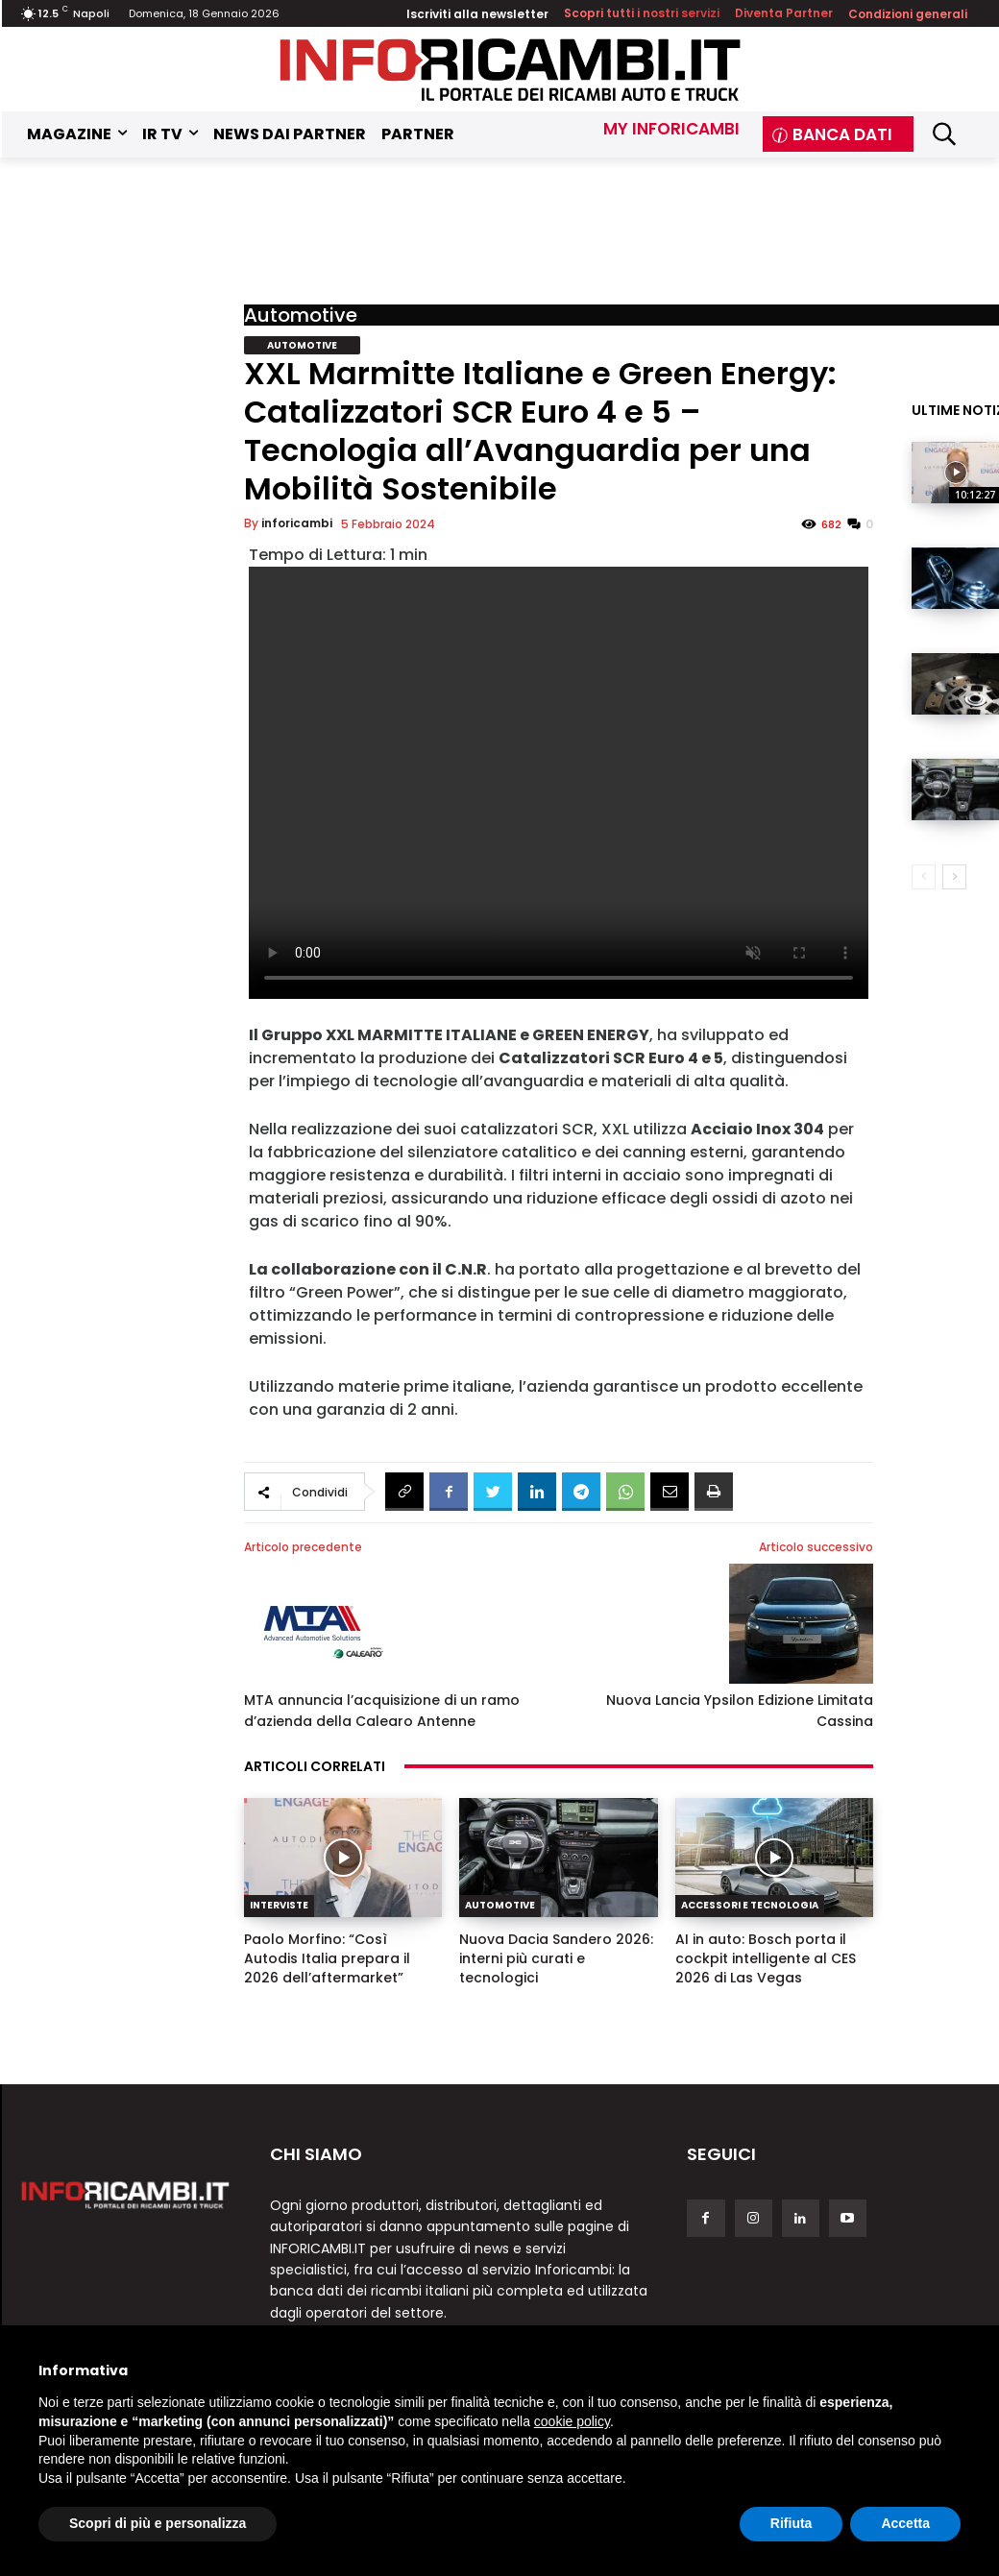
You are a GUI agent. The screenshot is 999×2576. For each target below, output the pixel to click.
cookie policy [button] (572, 2421)
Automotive (300, 315)
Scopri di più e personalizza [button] (157, 2523)
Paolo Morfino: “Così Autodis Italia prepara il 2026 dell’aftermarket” (327, 1958)
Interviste (279, 1905)
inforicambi (296, 523)
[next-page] (954, 876)
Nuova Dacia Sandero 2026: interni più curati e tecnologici (556, 1958)
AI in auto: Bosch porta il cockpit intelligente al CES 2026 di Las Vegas (765, 1958)
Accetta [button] (905, 2523)
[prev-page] (924, 876)
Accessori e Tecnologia (749, 1905)
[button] (944, 134)
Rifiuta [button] (791, 2523)
